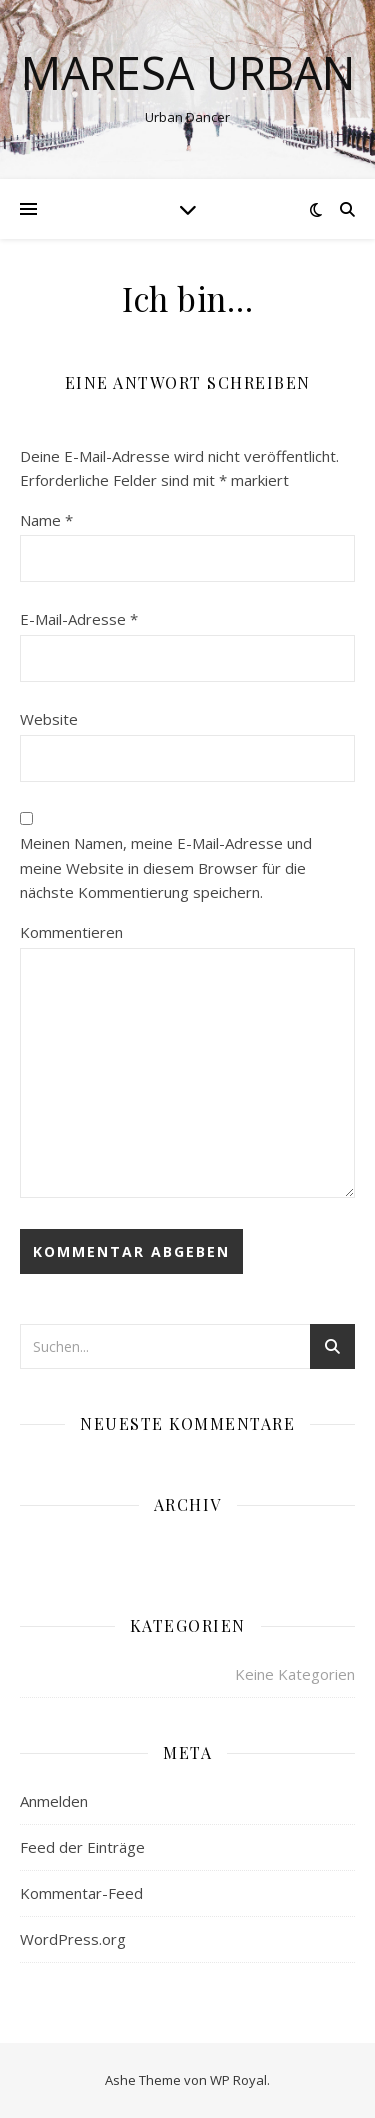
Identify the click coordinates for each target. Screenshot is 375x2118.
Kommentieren (71, 932)
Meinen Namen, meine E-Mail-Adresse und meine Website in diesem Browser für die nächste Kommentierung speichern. (166, 867)
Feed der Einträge (82, 1847)
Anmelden (54, 1801)
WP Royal (238, 2080)
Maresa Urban (188, 72)
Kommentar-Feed (81, 1893)
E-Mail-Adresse (79, 619)
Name (46, 520)
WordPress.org (73, 1939)
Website (49, 719)
